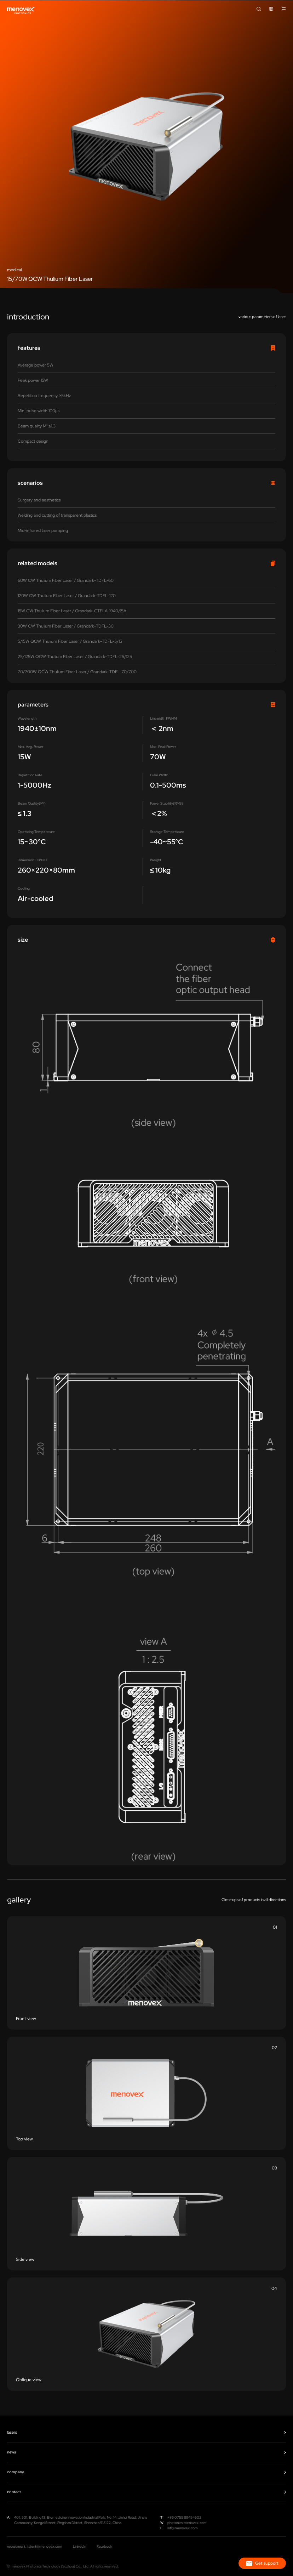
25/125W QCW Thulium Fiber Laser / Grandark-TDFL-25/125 (75, 656)
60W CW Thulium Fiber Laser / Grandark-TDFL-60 (66, 580)
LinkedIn (79, 2546)
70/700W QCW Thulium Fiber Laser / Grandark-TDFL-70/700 (77, 672)
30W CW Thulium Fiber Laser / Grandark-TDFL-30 (66, 626)
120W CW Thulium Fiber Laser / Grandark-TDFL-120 (67, 595)
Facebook (104, 2546)
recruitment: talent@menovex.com (34, 2546)
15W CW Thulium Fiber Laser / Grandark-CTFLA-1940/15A (72, 611)
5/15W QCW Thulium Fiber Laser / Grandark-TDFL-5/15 (70, 641)
